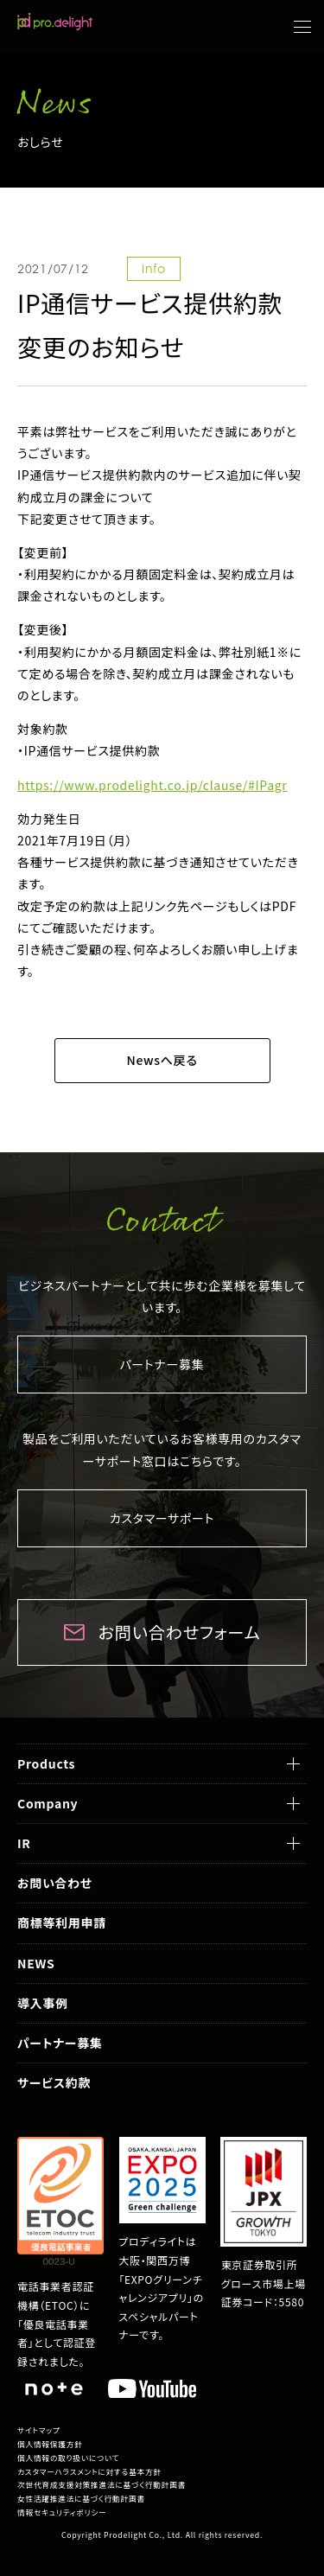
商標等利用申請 (61, 1922)
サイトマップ (38, 2430)
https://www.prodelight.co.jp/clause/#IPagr (152, 785)
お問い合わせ (54, 1882)
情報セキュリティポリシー (62, 2512)
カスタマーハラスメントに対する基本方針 (89, 2471)
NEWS (35, 1963)
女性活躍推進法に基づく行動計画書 (81, 2498)
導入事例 (42, 2003)
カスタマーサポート (162, 1518)
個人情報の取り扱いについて (68, 2458)
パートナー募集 (162, 1364)
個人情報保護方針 (50, 2444)
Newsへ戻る (161, 1059)
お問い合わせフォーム (179, 1632)
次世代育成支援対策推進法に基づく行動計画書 (101, 2484)
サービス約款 (54, 2082)
